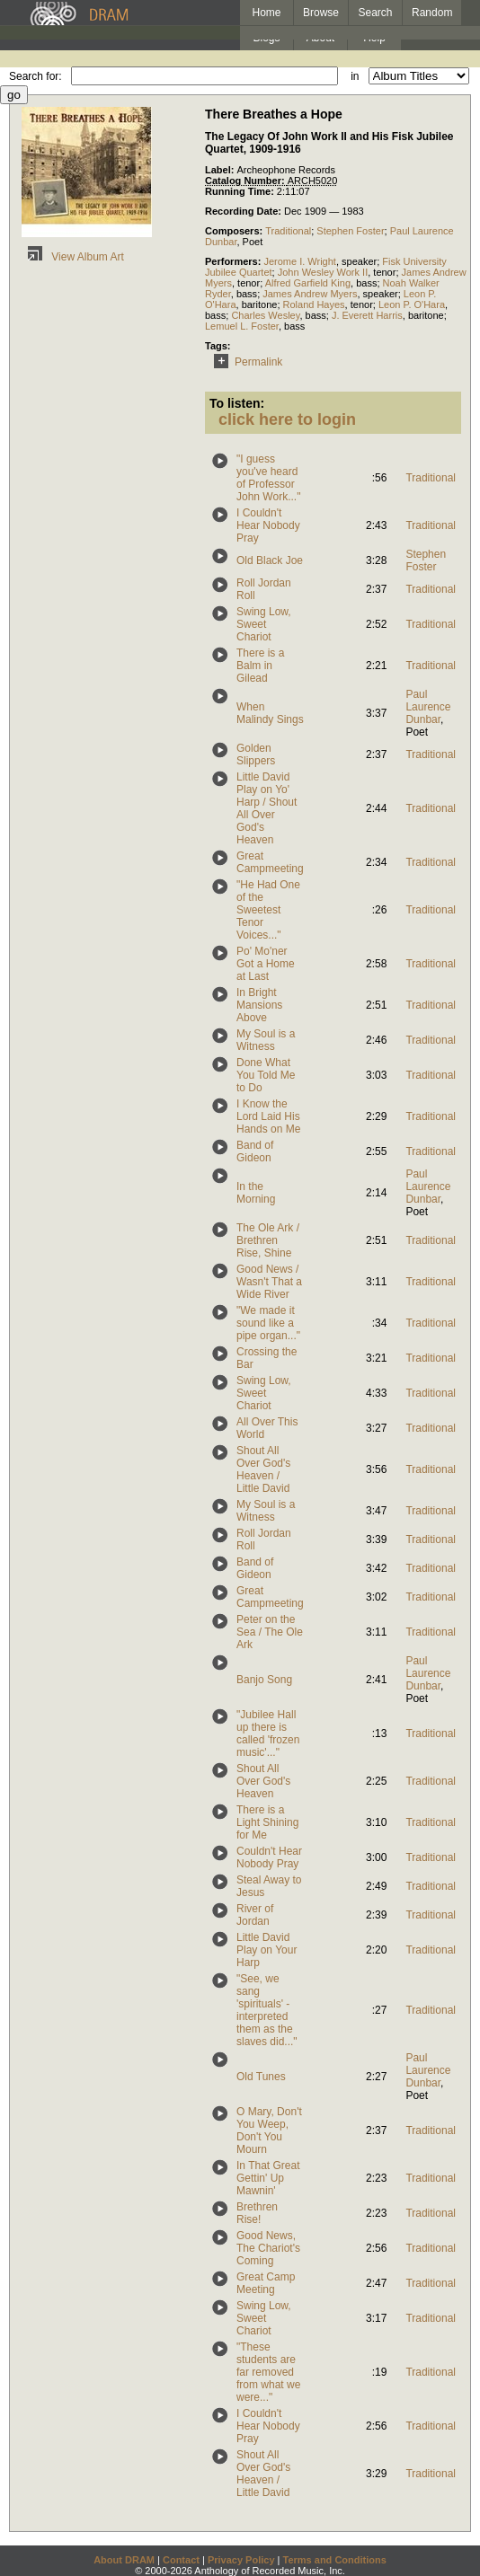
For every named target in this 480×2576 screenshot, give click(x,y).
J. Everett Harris (367, 315)
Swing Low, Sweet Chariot (263, 624)
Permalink (245, 362)
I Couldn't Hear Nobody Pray (268, 525)
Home (266, 12)
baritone (260, 304)
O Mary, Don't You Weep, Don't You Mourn (269, 2130)
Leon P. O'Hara (411, 304)
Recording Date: (244, 211)
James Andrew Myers (309, 293)
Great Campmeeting (270, 862)
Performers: (234, 261)
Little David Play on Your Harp (266, 1950)
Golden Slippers (255, 754)
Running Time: (241, 191)
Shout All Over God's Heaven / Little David (263, 1469)
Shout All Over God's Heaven (263, 1781)
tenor (384, 272)
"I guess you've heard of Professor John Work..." (268, 478)
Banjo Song (264, 1679)
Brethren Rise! (257, 2213)
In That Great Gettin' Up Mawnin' (267, 2178)
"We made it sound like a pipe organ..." (268, 1323)
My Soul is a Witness (265, 1040)
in (355, 76)
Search (376, 12)
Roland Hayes (314, 304)
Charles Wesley (265, 315)
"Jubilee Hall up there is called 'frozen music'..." (267, 1733)
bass (366, 283)
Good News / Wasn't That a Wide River (269, 1282)
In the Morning (255, 1192)
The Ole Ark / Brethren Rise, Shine (267, 1240)
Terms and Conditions (335, 2559)
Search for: (35, 76)
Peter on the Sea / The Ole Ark (269, 1632)
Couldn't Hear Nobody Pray (269, 1857)
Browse (321, 12)
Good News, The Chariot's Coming (268, 2248)
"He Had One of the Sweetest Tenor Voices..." (268, 909)
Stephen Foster (350, 230)
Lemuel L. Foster (242, 326)
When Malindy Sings (270, 713)
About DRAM (124, 2559)
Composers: (235, 230)
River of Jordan (254, 1915)
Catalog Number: (246, 180)
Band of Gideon (254, 1151)
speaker (359, 261)
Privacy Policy (241, 2559)
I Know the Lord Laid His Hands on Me (268, 1116)
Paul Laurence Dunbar (427, 707)
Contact (181, 2559)
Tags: (218, 345)
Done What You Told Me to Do (265, 1075)
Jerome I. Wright (299, 261)
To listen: (236, 403)
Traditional (288, 230)
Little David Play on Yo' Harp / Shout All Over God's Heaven (266, 808)
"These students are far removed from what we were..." (268, 2372)
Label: (220, 169)
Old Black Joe (269, 560)
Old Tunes (261, 2076)
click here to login (287, 419)
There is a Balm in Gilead (260, 665)
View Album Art (73, 257)
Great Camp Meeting (265, 2283)
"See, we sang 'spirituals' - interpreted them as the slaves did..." (267, 2010)
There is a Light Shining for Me (267, 1822)
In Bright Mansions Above (259, 1005)
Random (432, 12)
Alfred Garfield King (308, 283)
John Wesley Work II (323, 272)
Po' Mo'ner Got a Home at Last (265, 964)
